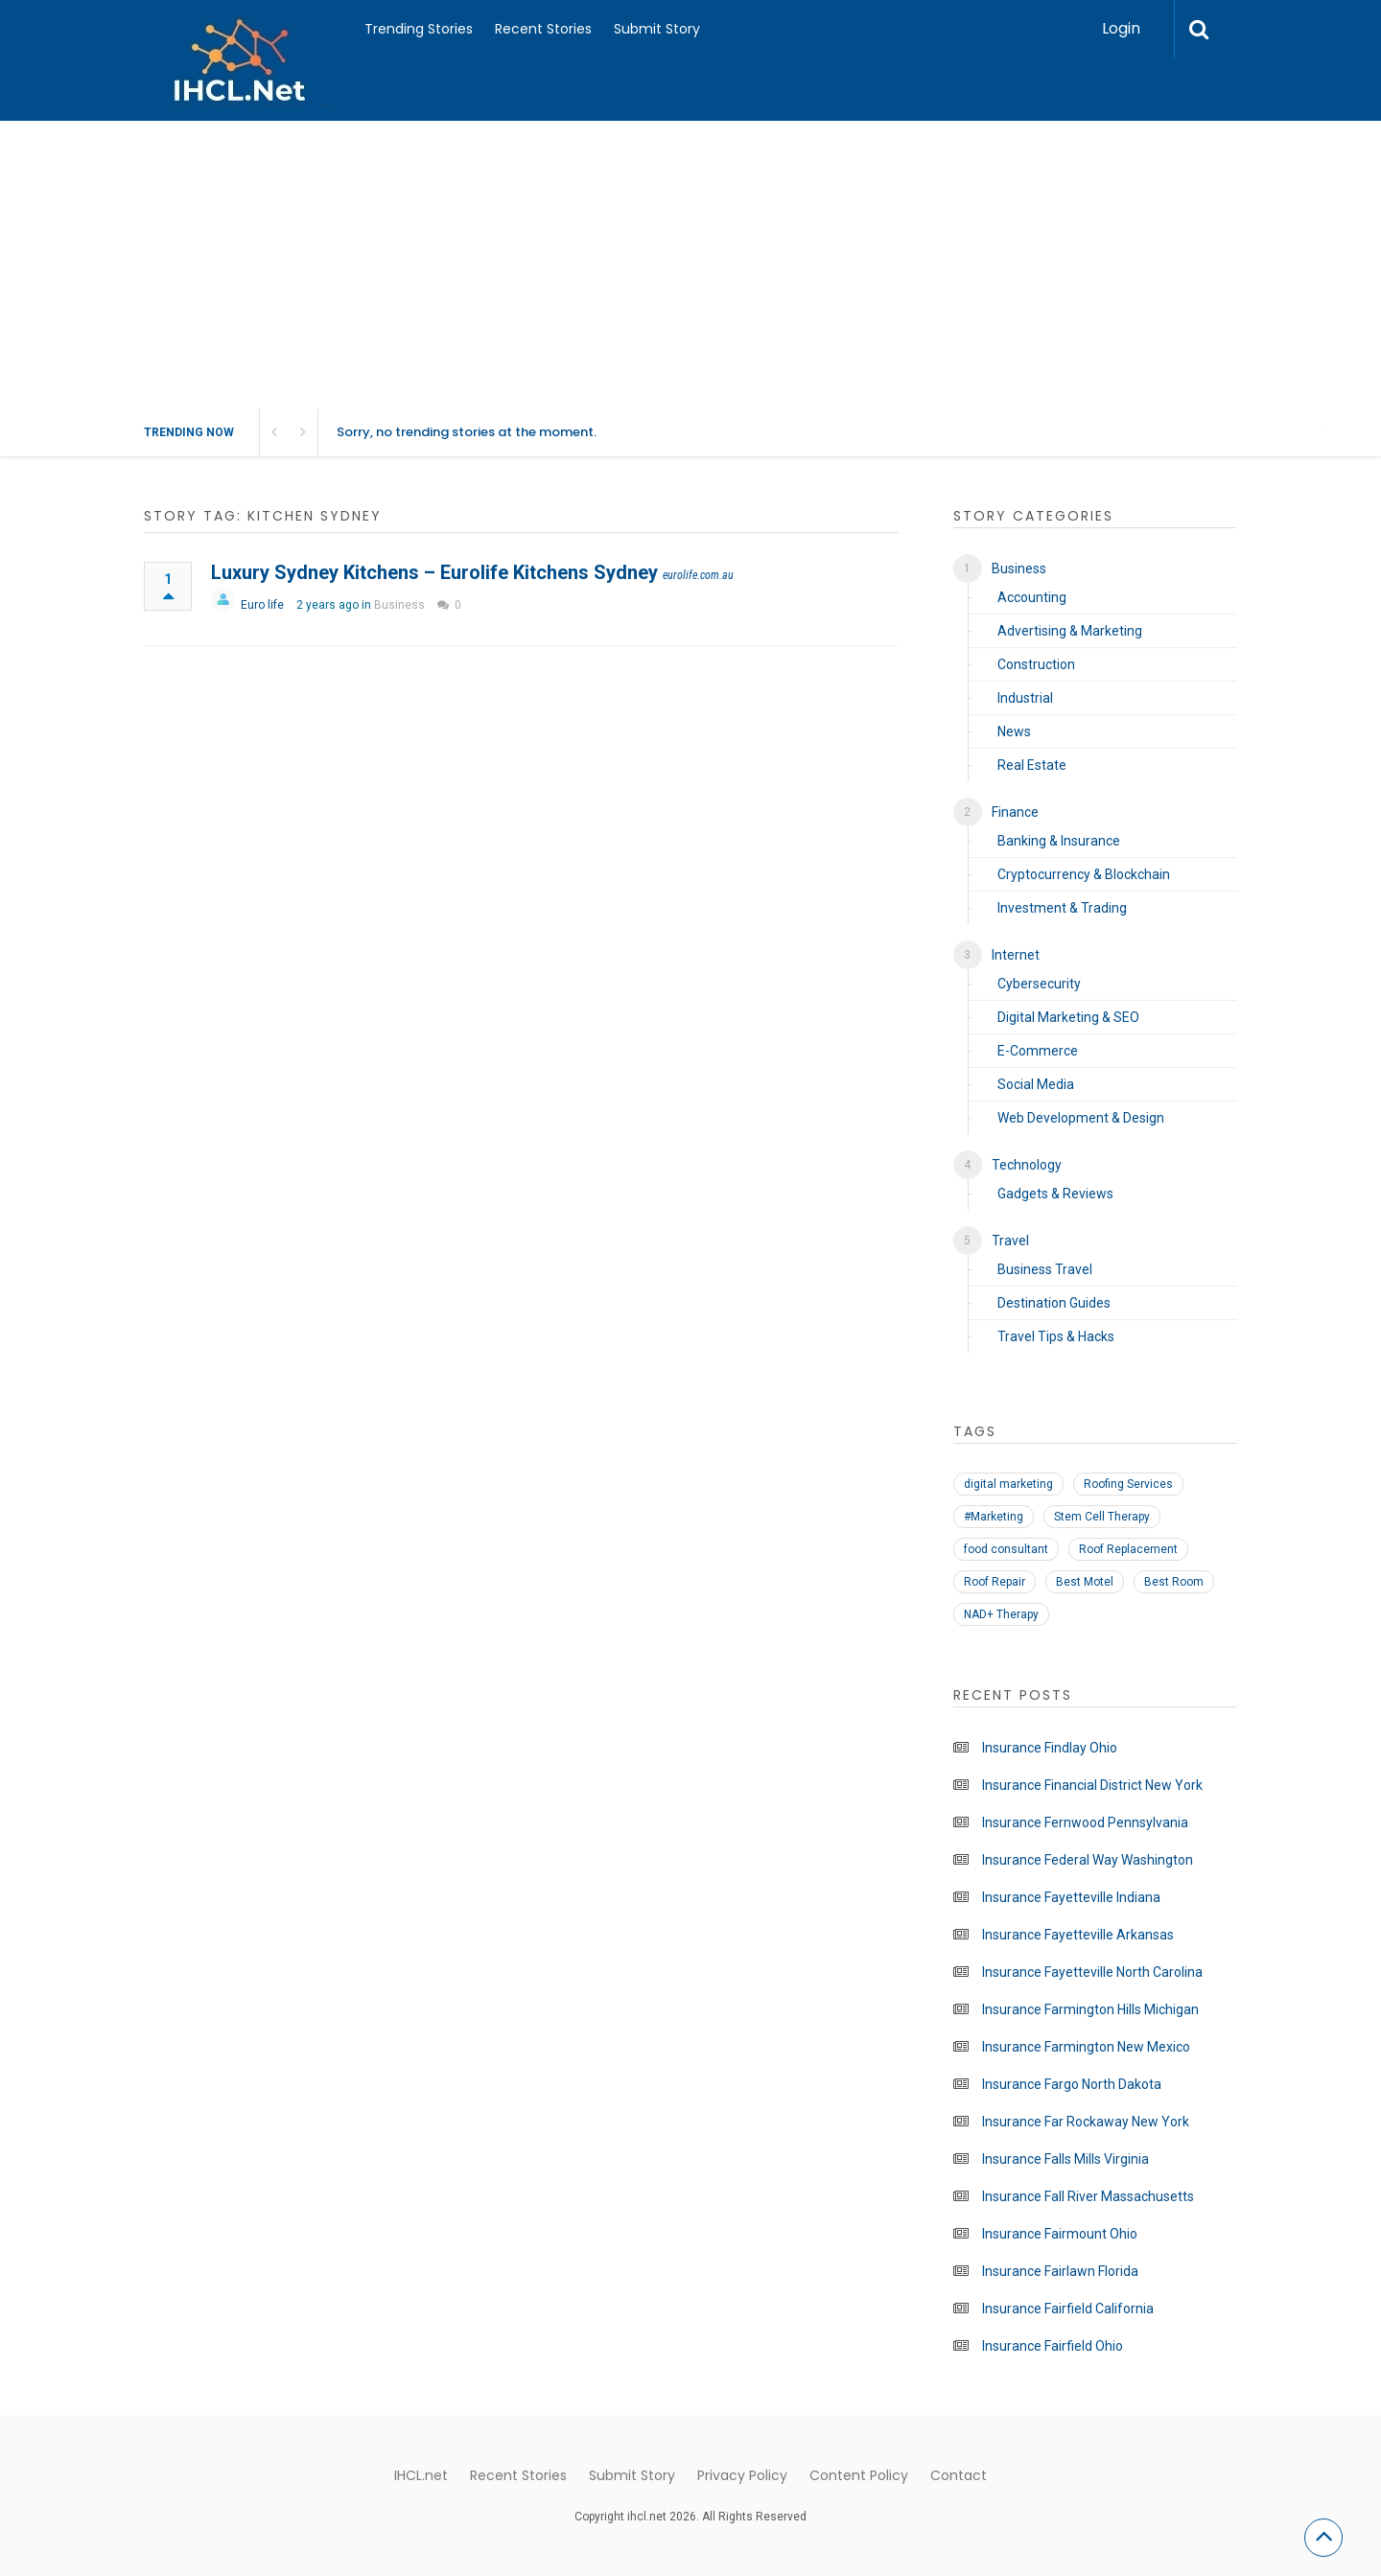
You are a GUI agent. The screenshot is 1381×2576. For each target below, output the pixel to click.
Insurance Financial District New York (1092, 1785)
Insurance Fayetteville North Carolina (1092, 1972)
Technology (1027, 1164)
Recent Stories (543, 28)
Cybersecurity (1039, 983)
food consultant (1006, 1549)
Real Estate (1031, 765)
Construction (1036, 664)
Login (1121, 28)
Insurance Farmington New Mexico (1086, 2046)
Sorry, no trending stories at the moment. (467, 432)
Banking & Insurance (1058, 840)
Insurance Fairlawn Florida (1060, 2271)
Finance (1015, 812)
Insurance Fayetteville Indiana (1071, 1897)
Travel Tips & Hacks (1055, 1336)
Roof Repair (994, 1582)
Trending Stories (418, 28)
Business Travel (1044, 1269)
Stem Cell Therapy (1102, 1516)
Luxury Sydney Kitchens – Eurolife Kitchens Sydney (434, 572)
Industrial (1025, 698)
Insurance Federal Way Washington (1087, 1860)
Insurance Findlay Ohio (1049, 1747)
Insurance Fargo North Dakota (1071, 2084)
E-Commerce (1037, 1050)
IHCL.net (421, 2475)
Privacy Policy (742, 2475)
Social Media (1035, 1084)
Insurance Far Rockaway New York (1085, 2121)
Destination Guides (1054, 1303)
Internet (1016, 955)
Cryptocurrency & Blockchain (1083, 874)
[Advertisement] (690, 264)
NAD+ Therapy (1001, 1614)
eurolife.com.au (698, 575)
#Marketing (993, 1516)
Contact (958, 2475)
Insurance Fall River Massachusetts (1088, 2196)
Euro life (262, 605)
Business (399, 605)
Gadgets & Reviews (1055, 1193)
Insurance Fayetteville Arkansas (1078, 1934)
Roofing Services (1128, 1484)
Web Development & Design (1080, 1118)
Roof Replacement (1128, 1549)
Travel (1010, 1240)
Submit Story (657, 28)
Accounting (1031, 597)
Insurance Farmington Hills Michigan (1090, 2009)
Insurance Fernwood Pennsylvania (1085, 1822)
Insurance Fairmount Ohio (1059, 2233)
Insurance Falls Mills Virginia (1065, 2159)
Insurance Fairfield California (1068, 2308)
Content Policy (858, 2475)
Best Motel (1084, 1582)
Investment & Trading (1062, 908)
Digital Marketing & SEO (1068, 1017)
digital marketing (1008, 1484)
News (1014, 731)
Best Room (1174, 1582)
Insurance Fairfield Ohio (1052, 2346)
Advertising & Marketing (1069, 630)
